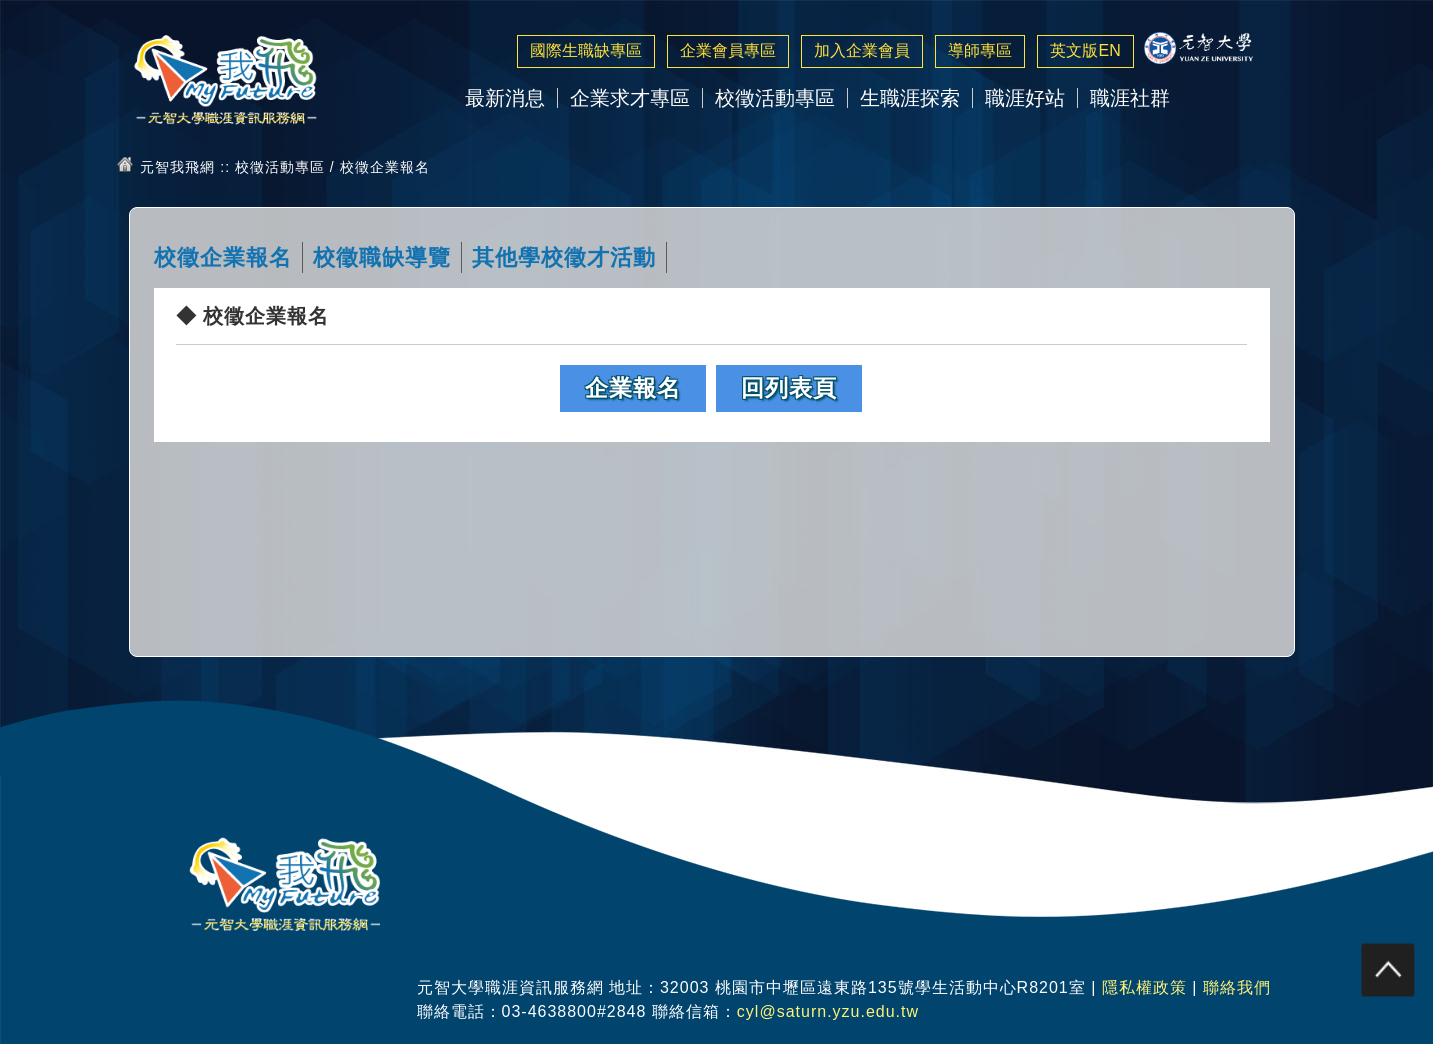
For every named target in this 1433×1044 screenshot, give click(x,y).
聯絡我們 (1237, 987)
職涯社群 (1130, 98)
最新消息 (505, 98)
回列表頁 (789, 388)
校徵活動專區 (775, 98)
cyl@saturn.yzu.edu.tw (828, 1011)
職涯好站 (1025, 98)
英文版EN (1085, 50)
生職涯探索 (910, 98)
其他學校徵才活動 (564, 257)
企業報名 (633, 388)
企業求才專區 (630, 98)
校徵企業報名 (223, 257)
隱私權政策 (1144, 987)
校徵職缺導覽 (382, 257)
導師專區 (980, 50)
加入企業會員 (862, 50)
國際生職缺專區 (586, 50)
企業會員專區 (728, 50)
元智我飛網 (177, 167)
